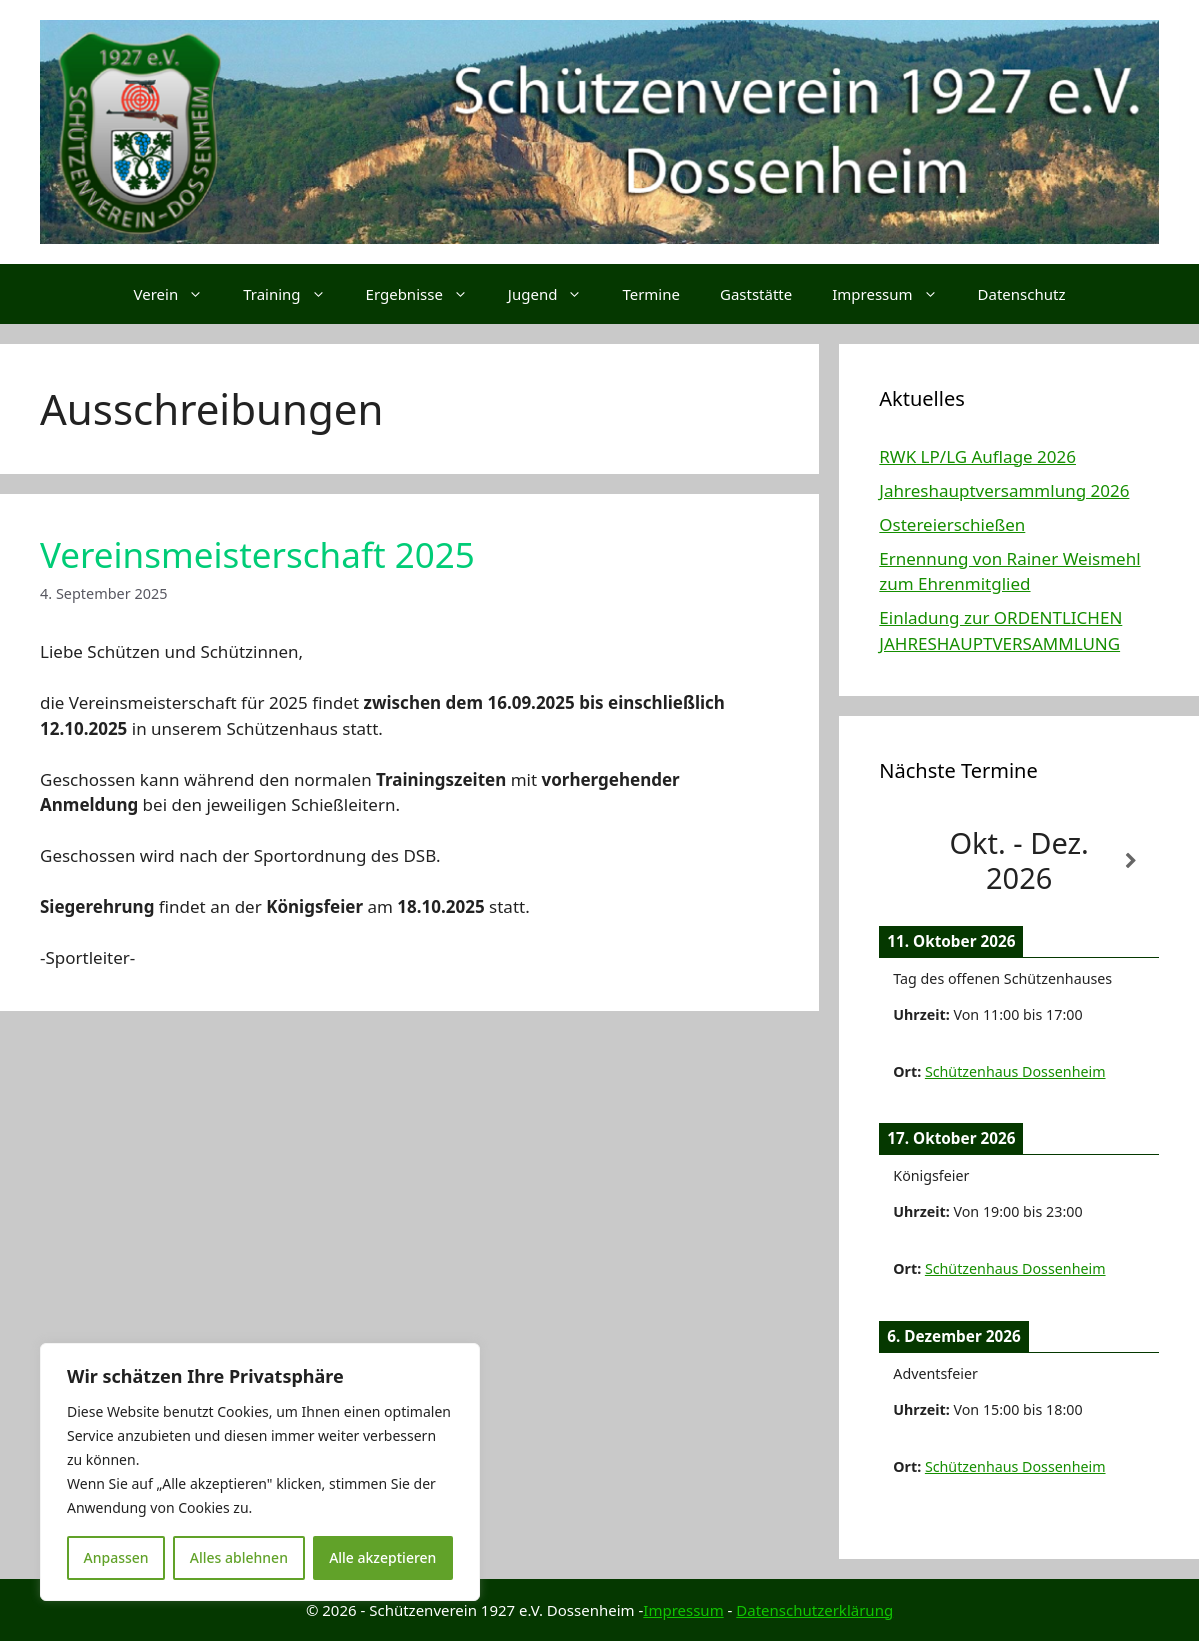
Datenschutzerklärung (814, 1610)
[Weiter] (1131, 861)
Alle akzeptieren (382, 1557)
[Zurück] (907, 861)
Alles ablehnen (239, 1557)
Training (294, 294)
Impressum (894, 294)
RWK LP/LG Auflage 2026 (977, 456)
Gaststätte (756, 294)
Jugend (555, 294)
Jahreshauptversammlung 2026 (1004, 490)
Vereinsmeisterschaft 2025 (257, 554)
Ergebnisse (427, 294)
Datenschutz (1022, 294)
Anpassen (116, 1557)
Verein (179, 294)
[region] (260, 1472)
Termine (651, 294)
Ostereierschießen (952, 524)
